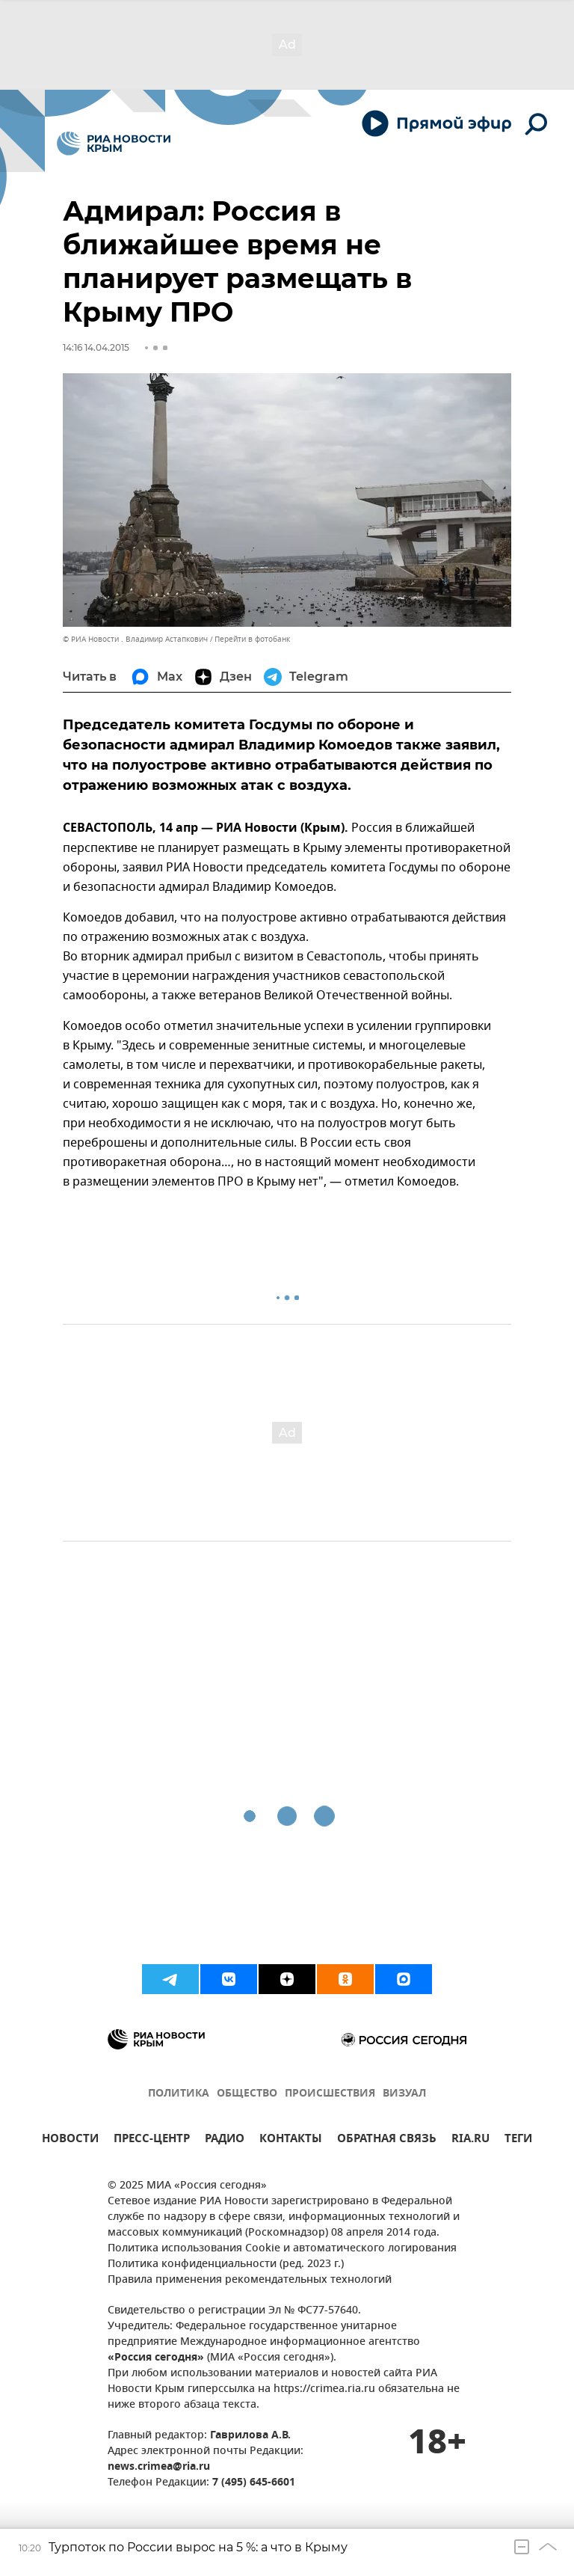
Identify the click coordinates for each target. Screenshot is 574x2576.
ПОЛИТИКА (178, 2094)
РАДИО (224, 2140)
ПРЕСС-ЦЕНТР (152, 2140)
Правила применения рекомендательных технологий (250, 2280)
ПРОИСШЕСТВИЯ (330, 2094)
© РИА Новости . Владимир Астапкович (135, 639)
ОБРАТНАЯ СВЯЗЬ (386, 2140)
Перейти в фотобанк (252, 639)
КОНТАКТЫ (290, 2140)
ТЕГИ (518, 2140)
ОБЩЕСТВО (247, 2094)
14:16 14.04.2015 (96, 347)
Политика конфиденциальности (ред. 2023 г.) (226, 2264)
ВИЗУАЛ (404, 2094)
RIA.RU (470, 2140)
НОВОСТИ (70, 2140)
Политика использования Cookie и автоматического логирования (282, 2248)
